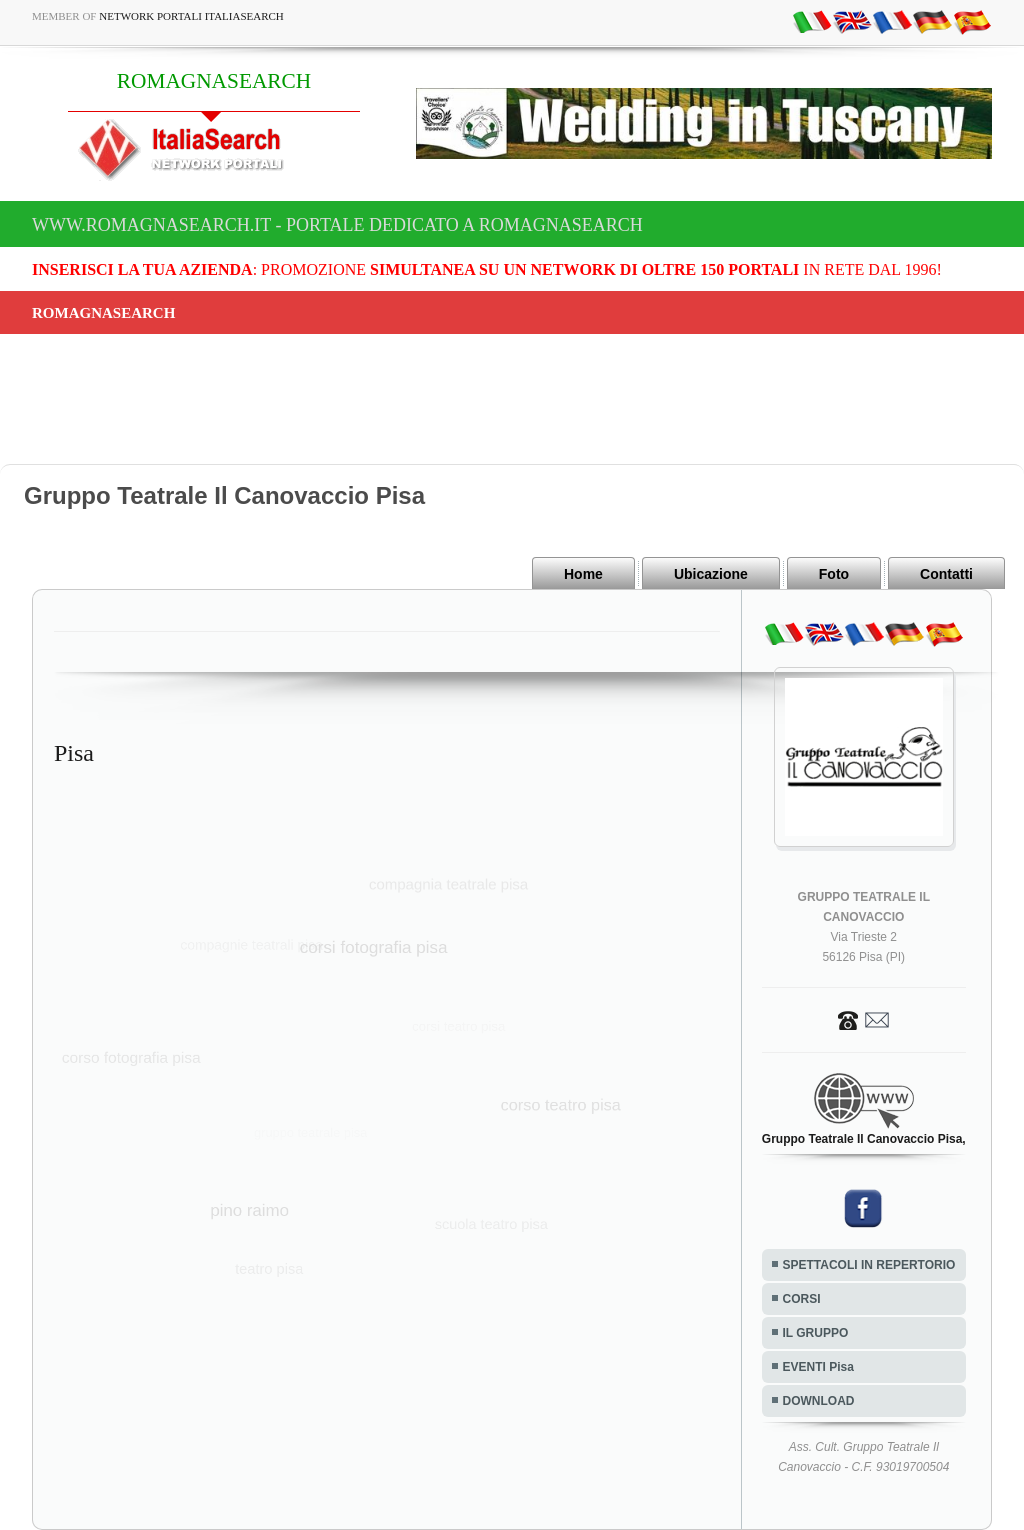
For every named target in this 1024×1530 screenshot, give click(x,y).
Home (583, 574)
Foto (834, 574)
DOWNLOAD (819, 1401)
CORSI (802, 1299)
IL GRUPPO (816, 1333)
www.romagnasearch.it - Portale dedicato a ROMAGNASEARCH (337, 225)
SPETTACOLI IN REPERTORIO (869, 1265)
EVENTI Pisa (818, 1367)
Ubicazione (711, 574)
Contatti (946, 574)
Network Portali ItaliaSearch (191, 16)
